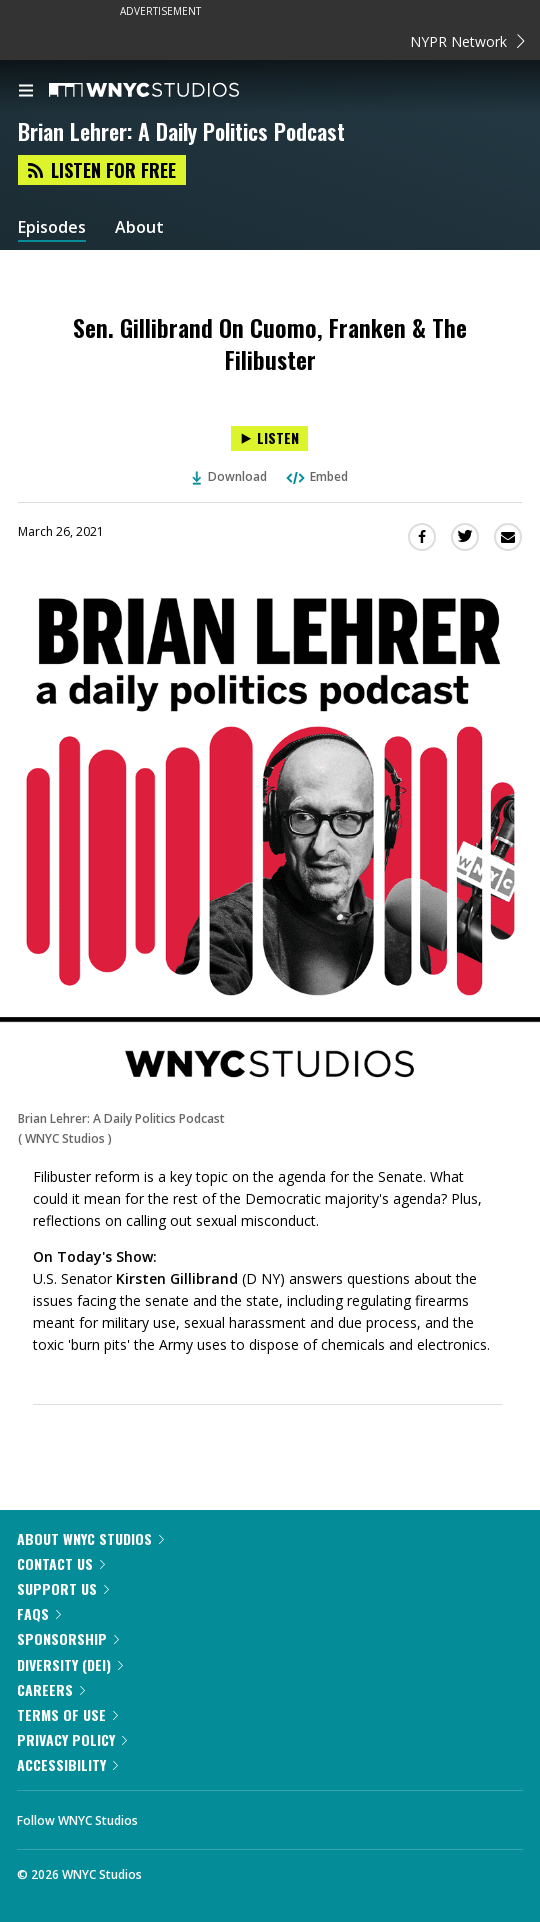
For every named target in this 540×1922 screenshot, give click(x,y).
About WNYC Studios (90, 1538)
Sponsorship (68, 1638)
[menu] (26, 92)
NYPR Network (467, 41)
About (139, 227)
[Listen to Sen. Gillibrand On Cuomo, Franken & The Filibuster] (269, 438)
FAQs (39, 1613)
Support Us (63, 1588)
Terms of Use (67, 1714)
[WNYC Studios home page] (169, 91)
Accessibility (67, 1764)
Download (230, 476)
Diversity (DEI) (70, 1664)
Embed (316, 476)
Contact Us (61, 1563)
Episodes (52, 227)
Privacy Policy (72, 1739)
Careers (51, 1689)
